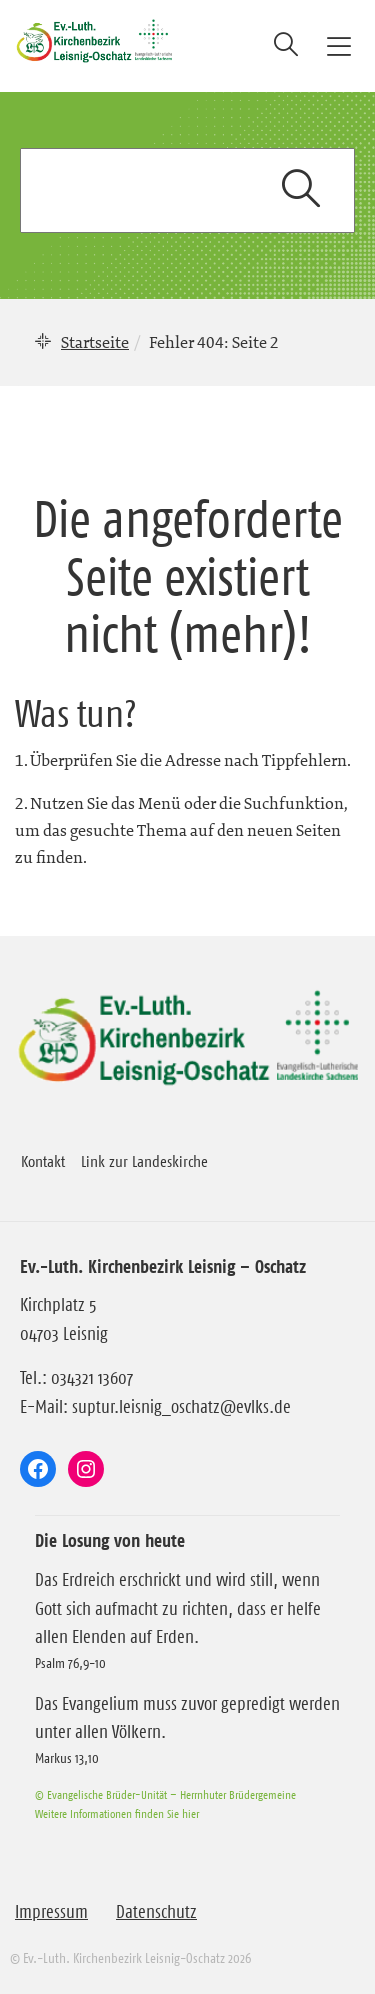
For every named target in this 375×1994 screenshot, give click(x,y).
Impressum (51, 1912)
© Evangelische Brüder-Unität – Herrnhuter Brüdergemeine (165, 1794)
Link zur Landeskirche (144, 1161)
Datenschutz (156, 1912)
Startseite (95, 342)
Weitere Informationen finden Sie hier (117, 1813)
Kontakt (43, 1161)
